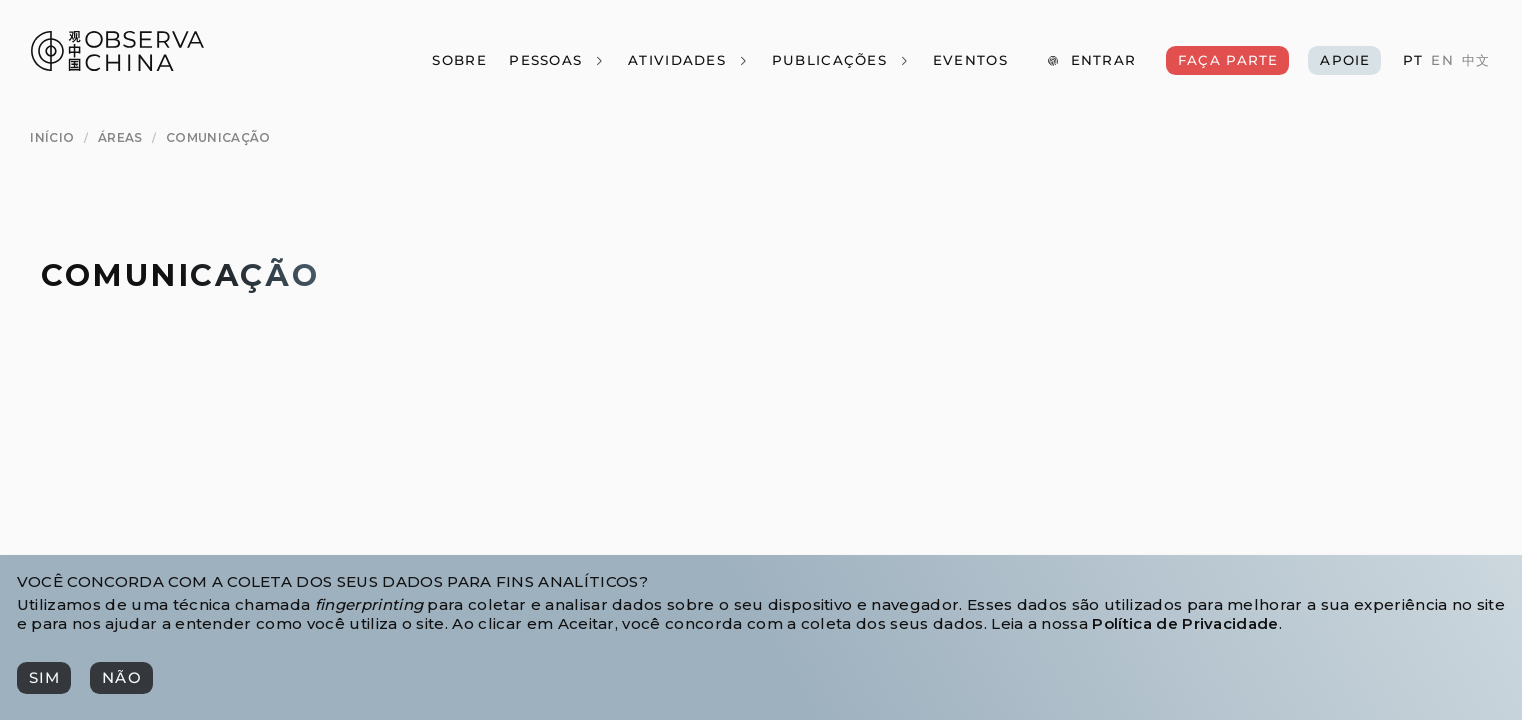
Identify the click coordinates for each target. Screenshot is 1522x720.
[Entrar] (1091, 61)
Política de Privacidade (1185, 623)
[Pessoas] (557, 61)
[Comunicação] (218, 138)
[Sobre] (459, 61)
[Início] (52, 138)
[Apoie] (1344, 61)
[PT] (1412, 60)
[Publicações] (840, 61)
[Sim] (44, 677)
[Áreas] (120, 138)
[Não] (121, 677)
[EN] (1442, 60)
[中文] (1476, 60)
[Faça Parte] (1227, 61)
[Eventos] (969, 61)
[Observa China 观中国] (117, 65)
